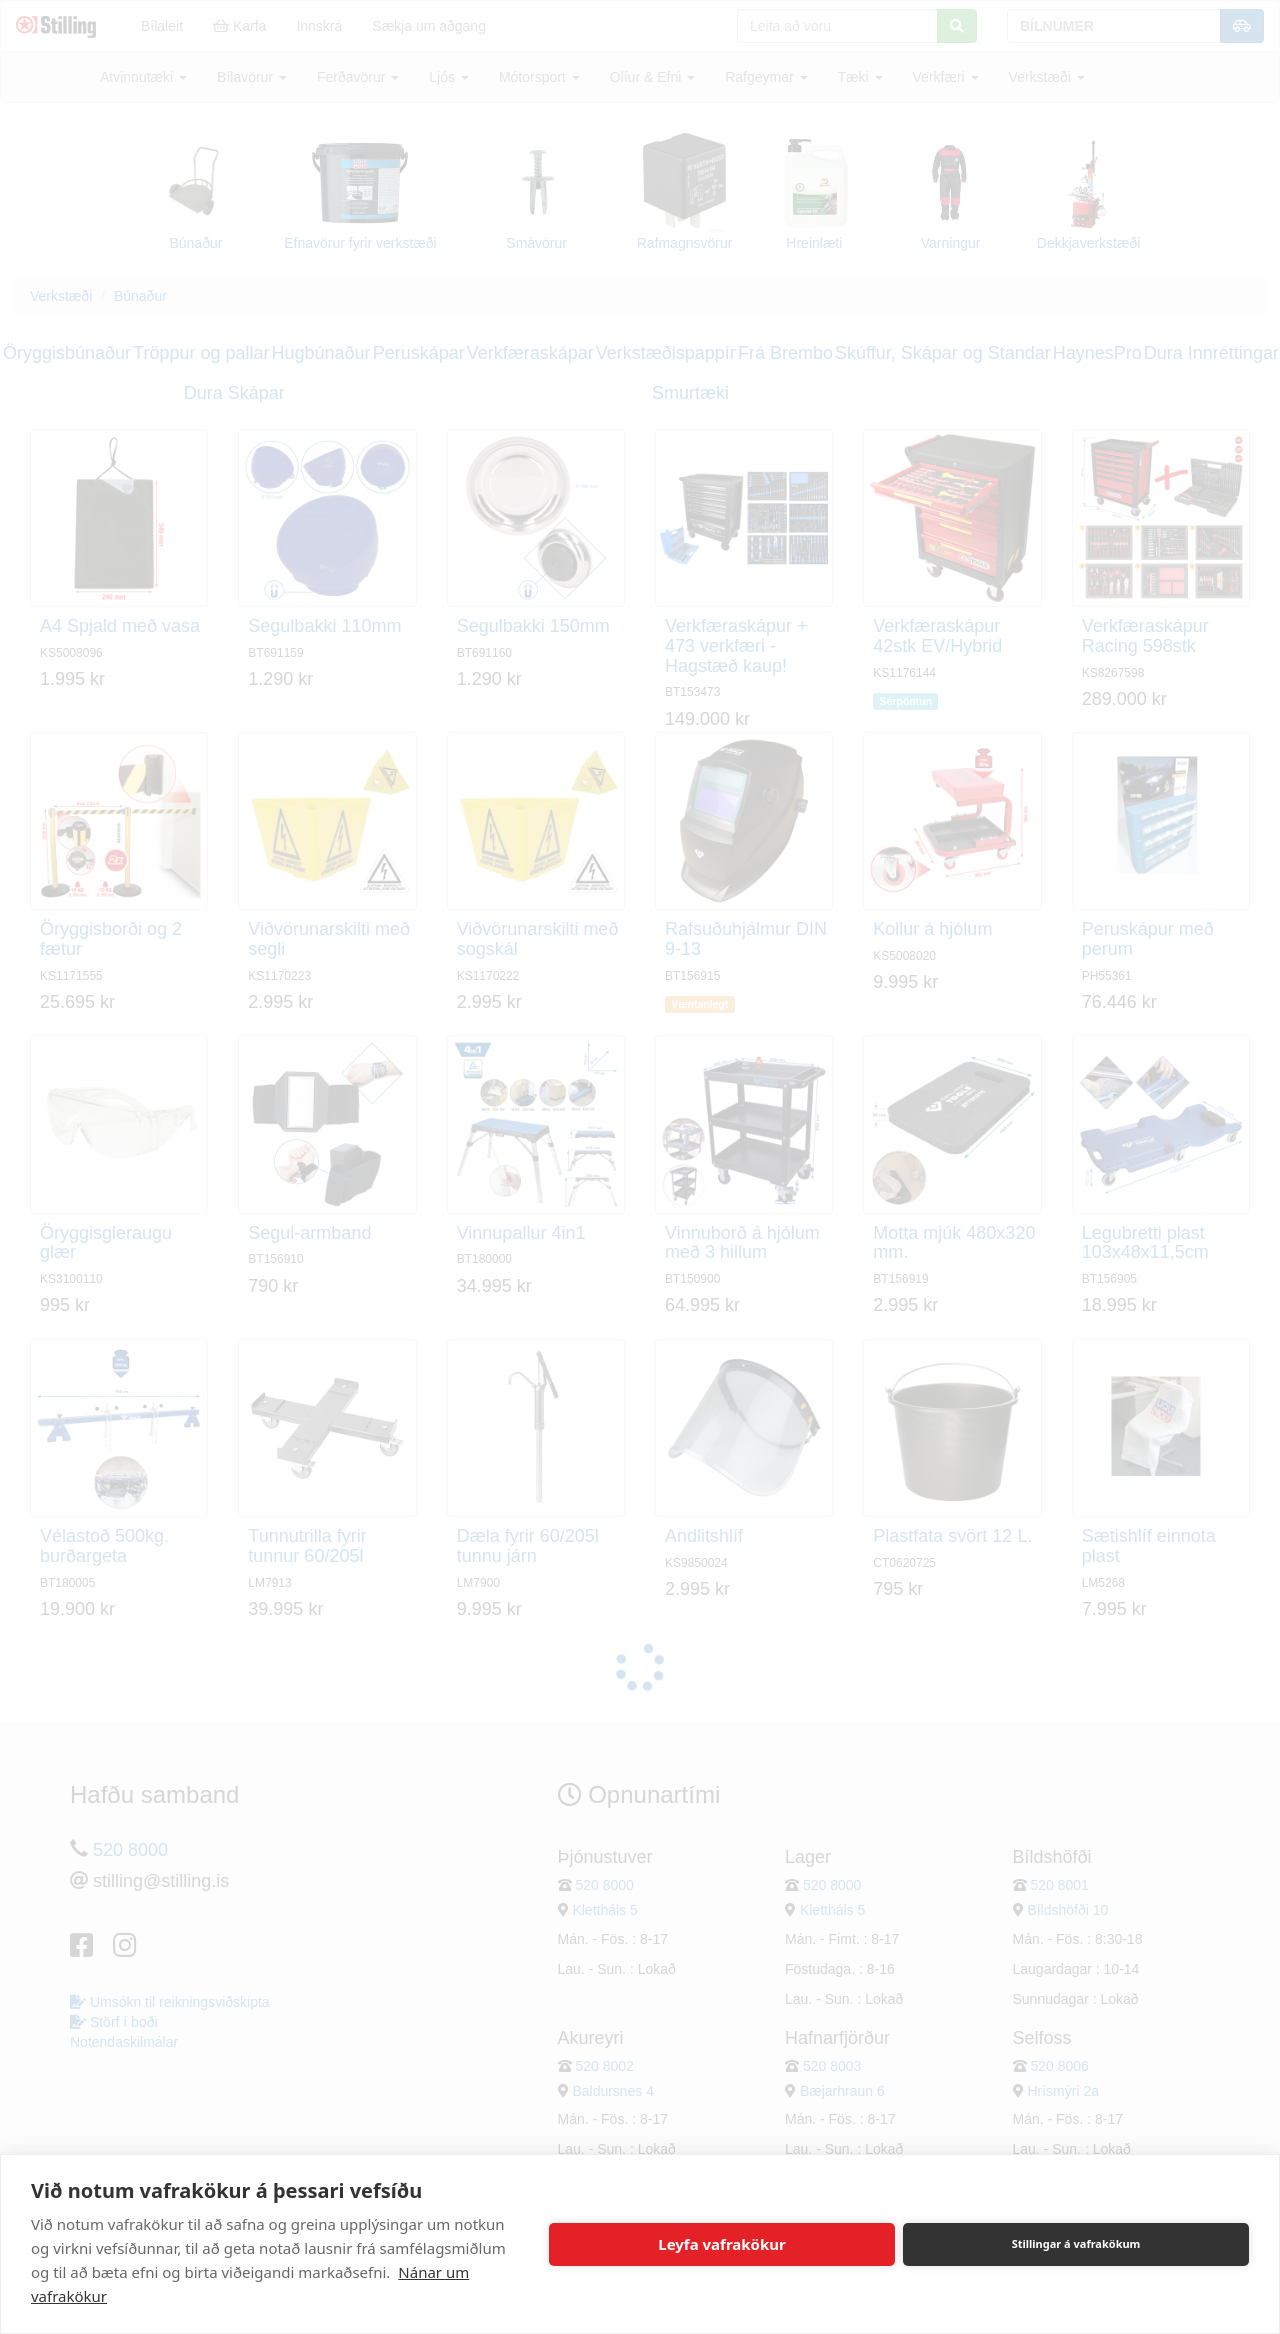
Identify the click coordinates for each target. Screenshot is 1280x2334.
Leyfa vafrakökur (721, 2244)
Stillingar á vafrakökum (1076, 2243)
